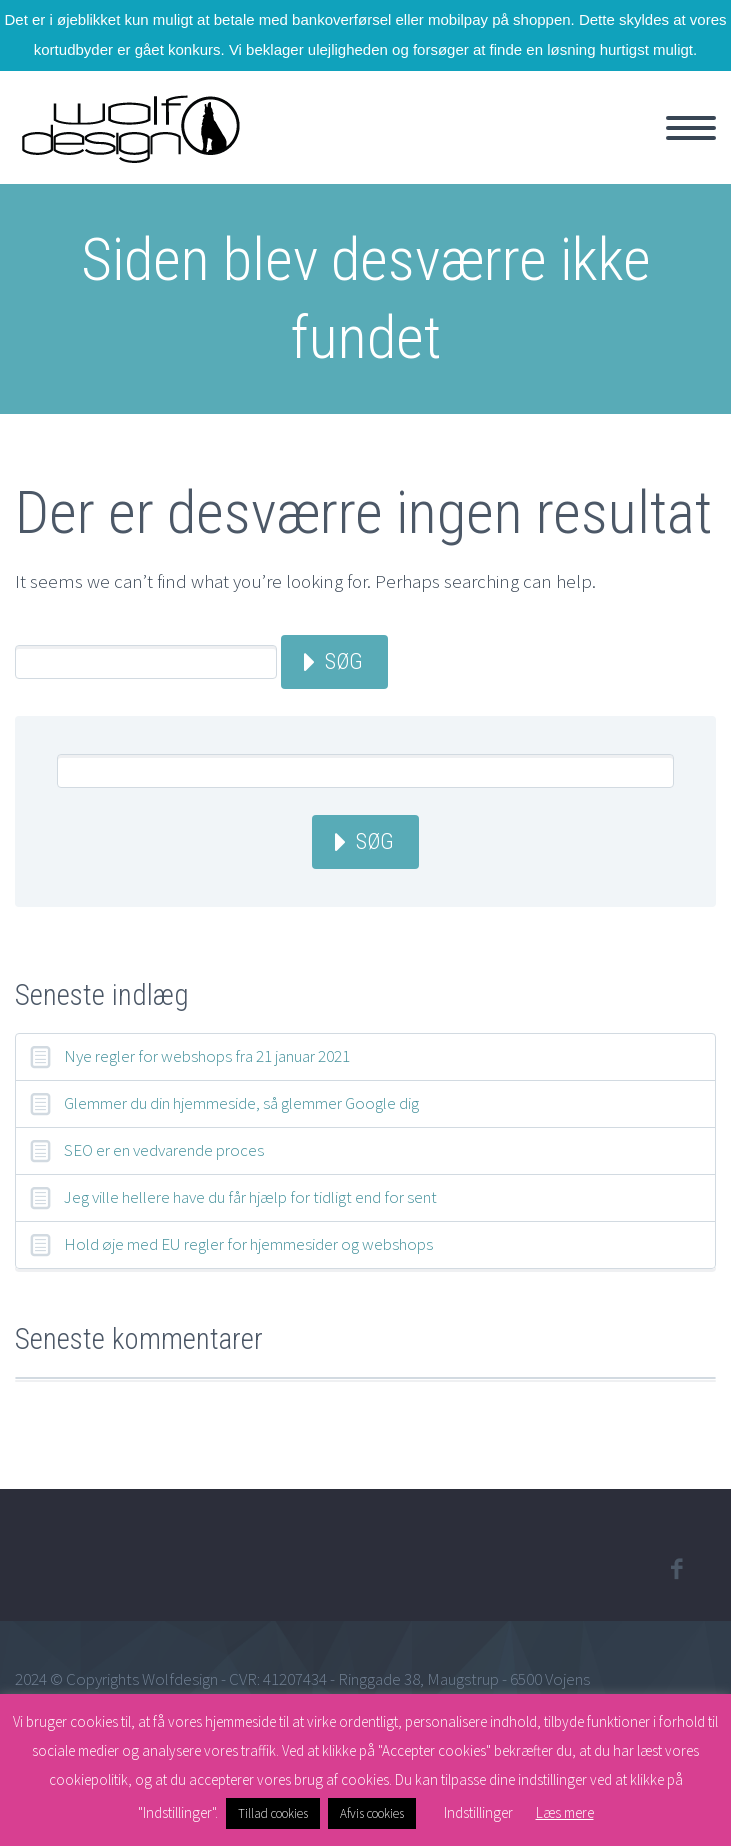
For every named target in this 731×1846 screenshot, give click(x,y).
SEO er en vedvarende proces (164, 1150)
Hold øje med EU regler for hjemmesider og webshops (248, 1244)
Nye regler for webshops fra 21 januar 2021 (207, 1056)
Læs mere (565, 1812)
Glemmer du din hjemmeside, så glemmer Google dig (241, 1103)
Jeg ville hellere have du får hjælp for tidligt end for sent (250, 1197)
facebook (676, 1569)
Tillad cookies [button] (273, 1813)
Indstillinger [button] (478, 1812)
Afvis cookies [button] (372, 1813)
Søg (344, 661)
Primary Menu (691, 128)
